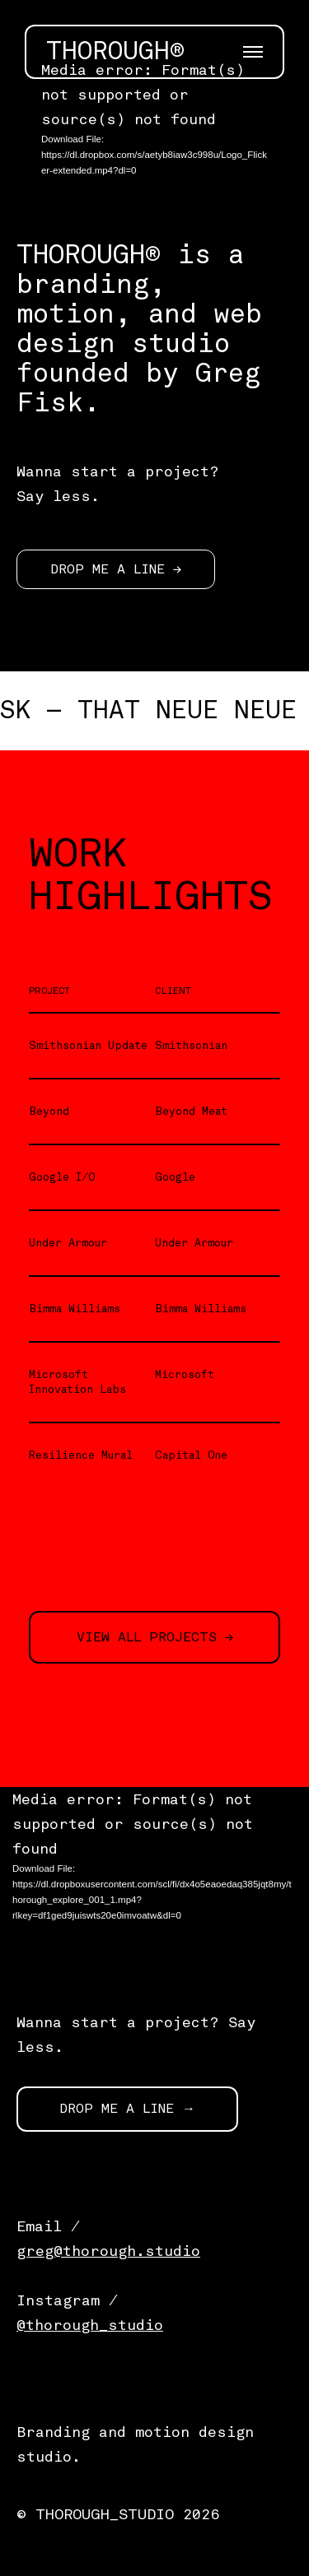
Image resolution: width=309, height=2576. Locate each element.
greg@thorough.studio (108, 2251)
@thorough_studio (89, 2325)
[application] (154, 128)
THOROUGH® (115, 51)
